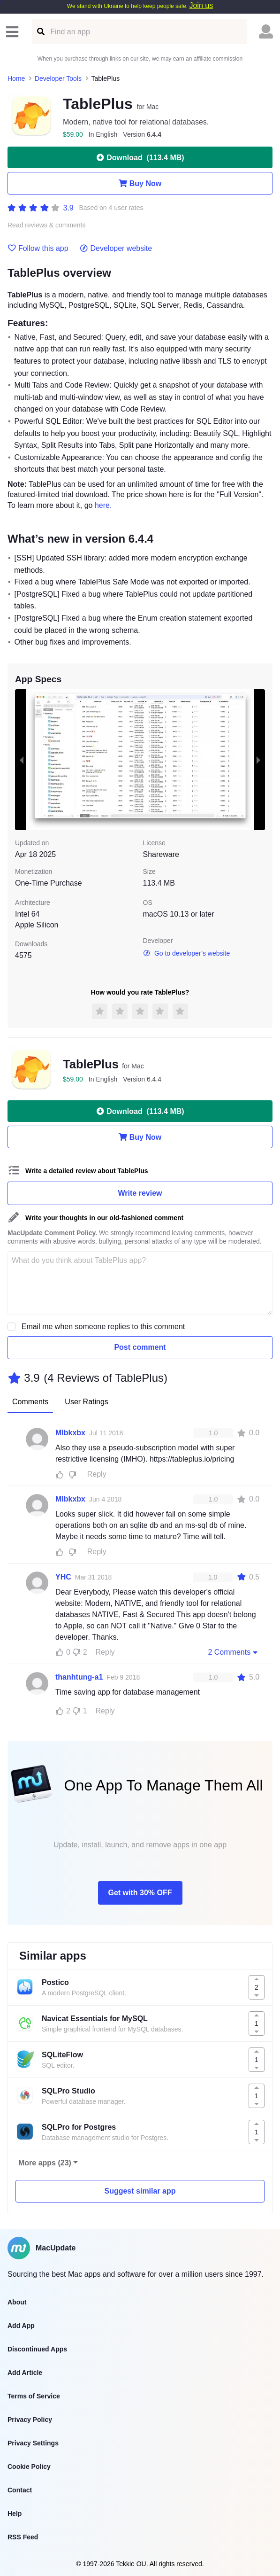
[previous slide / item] (21, 759)
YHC (63, 1577)
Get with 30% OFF (140, 1893)
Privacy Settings (33, 2443)
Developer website (116, 248)
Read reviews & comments (47, 225)
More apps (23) (44, 2163)
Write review (140, 1193)
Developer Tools (58, 78)
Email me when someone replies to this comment (103, 1327)
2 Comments (233, 1652)
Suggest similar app (139, 2191)
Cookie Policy (29, 2466)
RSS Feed (23, 2537)
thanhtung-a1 (79, 1677)
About (17, 2302)
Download (140, 157)
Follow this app (38, 248)
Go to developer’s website (186, 953)
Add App (21, 2325)
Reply (96, 1474)
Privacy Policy (30, 2419)
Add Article (25, 2372)
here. (103, 505)
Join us (201, 5)
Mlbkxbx (70, 1433)
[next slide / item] (258, 759)
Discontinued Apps (37, 2349)
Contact (20, 2490)
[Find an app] (40, 32)
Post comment (140, 1347)
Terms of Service (34, 2396)
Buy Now (140, 183)
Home (16, 78)
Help (15, 2513)
